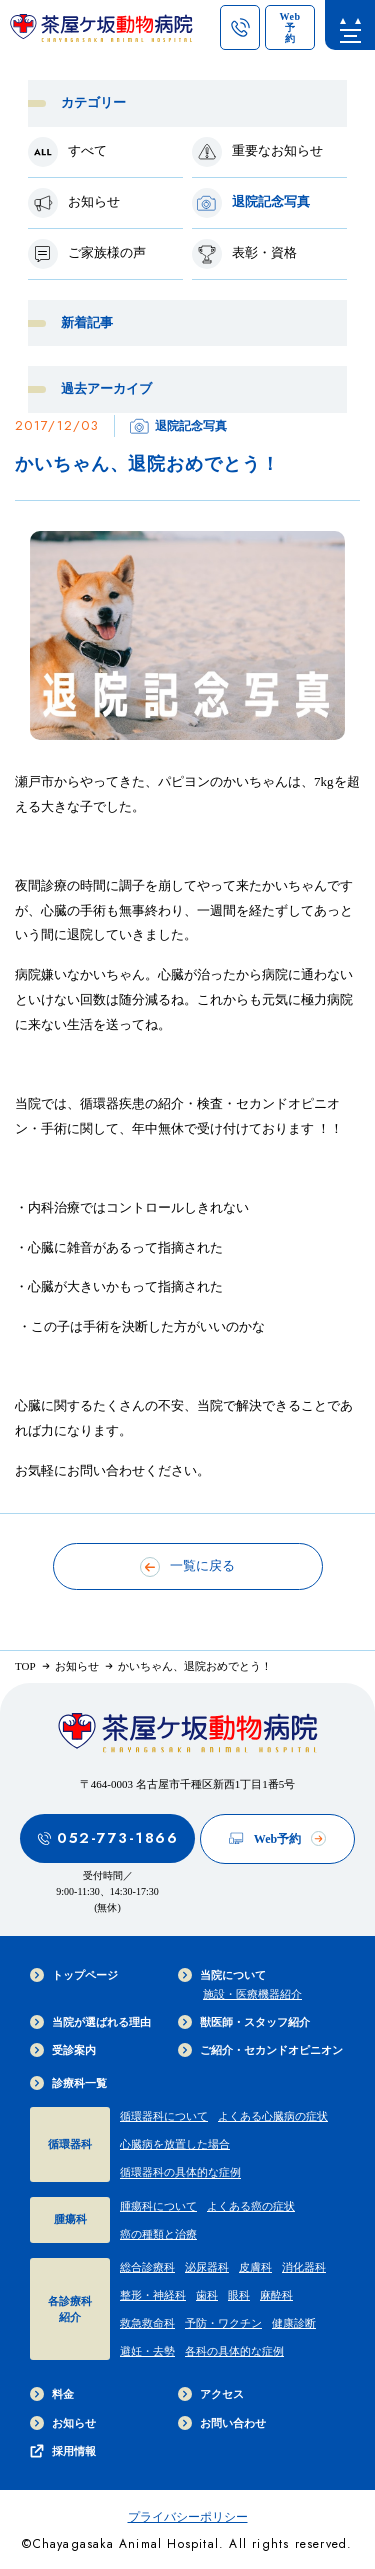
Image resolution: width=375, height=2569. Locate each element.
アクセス (211, 2394)
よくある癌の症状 (251, 2206)
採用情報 (63, 2451)
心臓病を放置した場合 (175, 2144)
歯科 (207, 2295)
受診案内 (63, 2050)
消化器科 (304, 2267)
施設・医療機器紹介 (252, 1994)
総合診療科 (147, 2267)
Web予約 (277, 1838)
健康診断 (294, 2323)
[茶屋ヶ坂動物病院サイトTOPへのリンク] (101, 32)
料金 (52, 2394)
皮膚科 (255, 2267)
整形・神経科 (153, 2295)
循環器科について (164, 2116)
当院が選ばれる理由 (90, 2022)
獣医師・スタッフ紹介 (244, 2022)
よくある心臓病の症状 (273, 2116)
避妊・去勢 (147, 2351)
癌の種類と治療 (158, 2234)
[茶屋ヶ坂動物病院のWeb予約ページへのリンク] (290, 27)
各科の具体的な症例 (234, 2351)
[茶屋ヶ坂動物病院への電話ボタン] (240, 27)
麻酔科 (276, 2295)
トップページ (74, 1975)
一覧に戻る (187, 1567)
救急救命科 (147, 2323)
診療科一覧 (68, 2083)
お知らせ (63, 2423)
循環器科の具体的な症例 (180, 2172)
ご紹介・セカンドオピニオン (260, 2050)
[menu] (350, 25)
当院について (222, 1975)
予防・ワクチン (223, 2323)
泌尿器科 (207, 2267)
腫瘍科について (158, 2206)
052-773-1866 (107, 1838)
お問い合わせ (222, 2423)
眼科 (239, 2295)
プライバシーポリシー (188, 2517)
